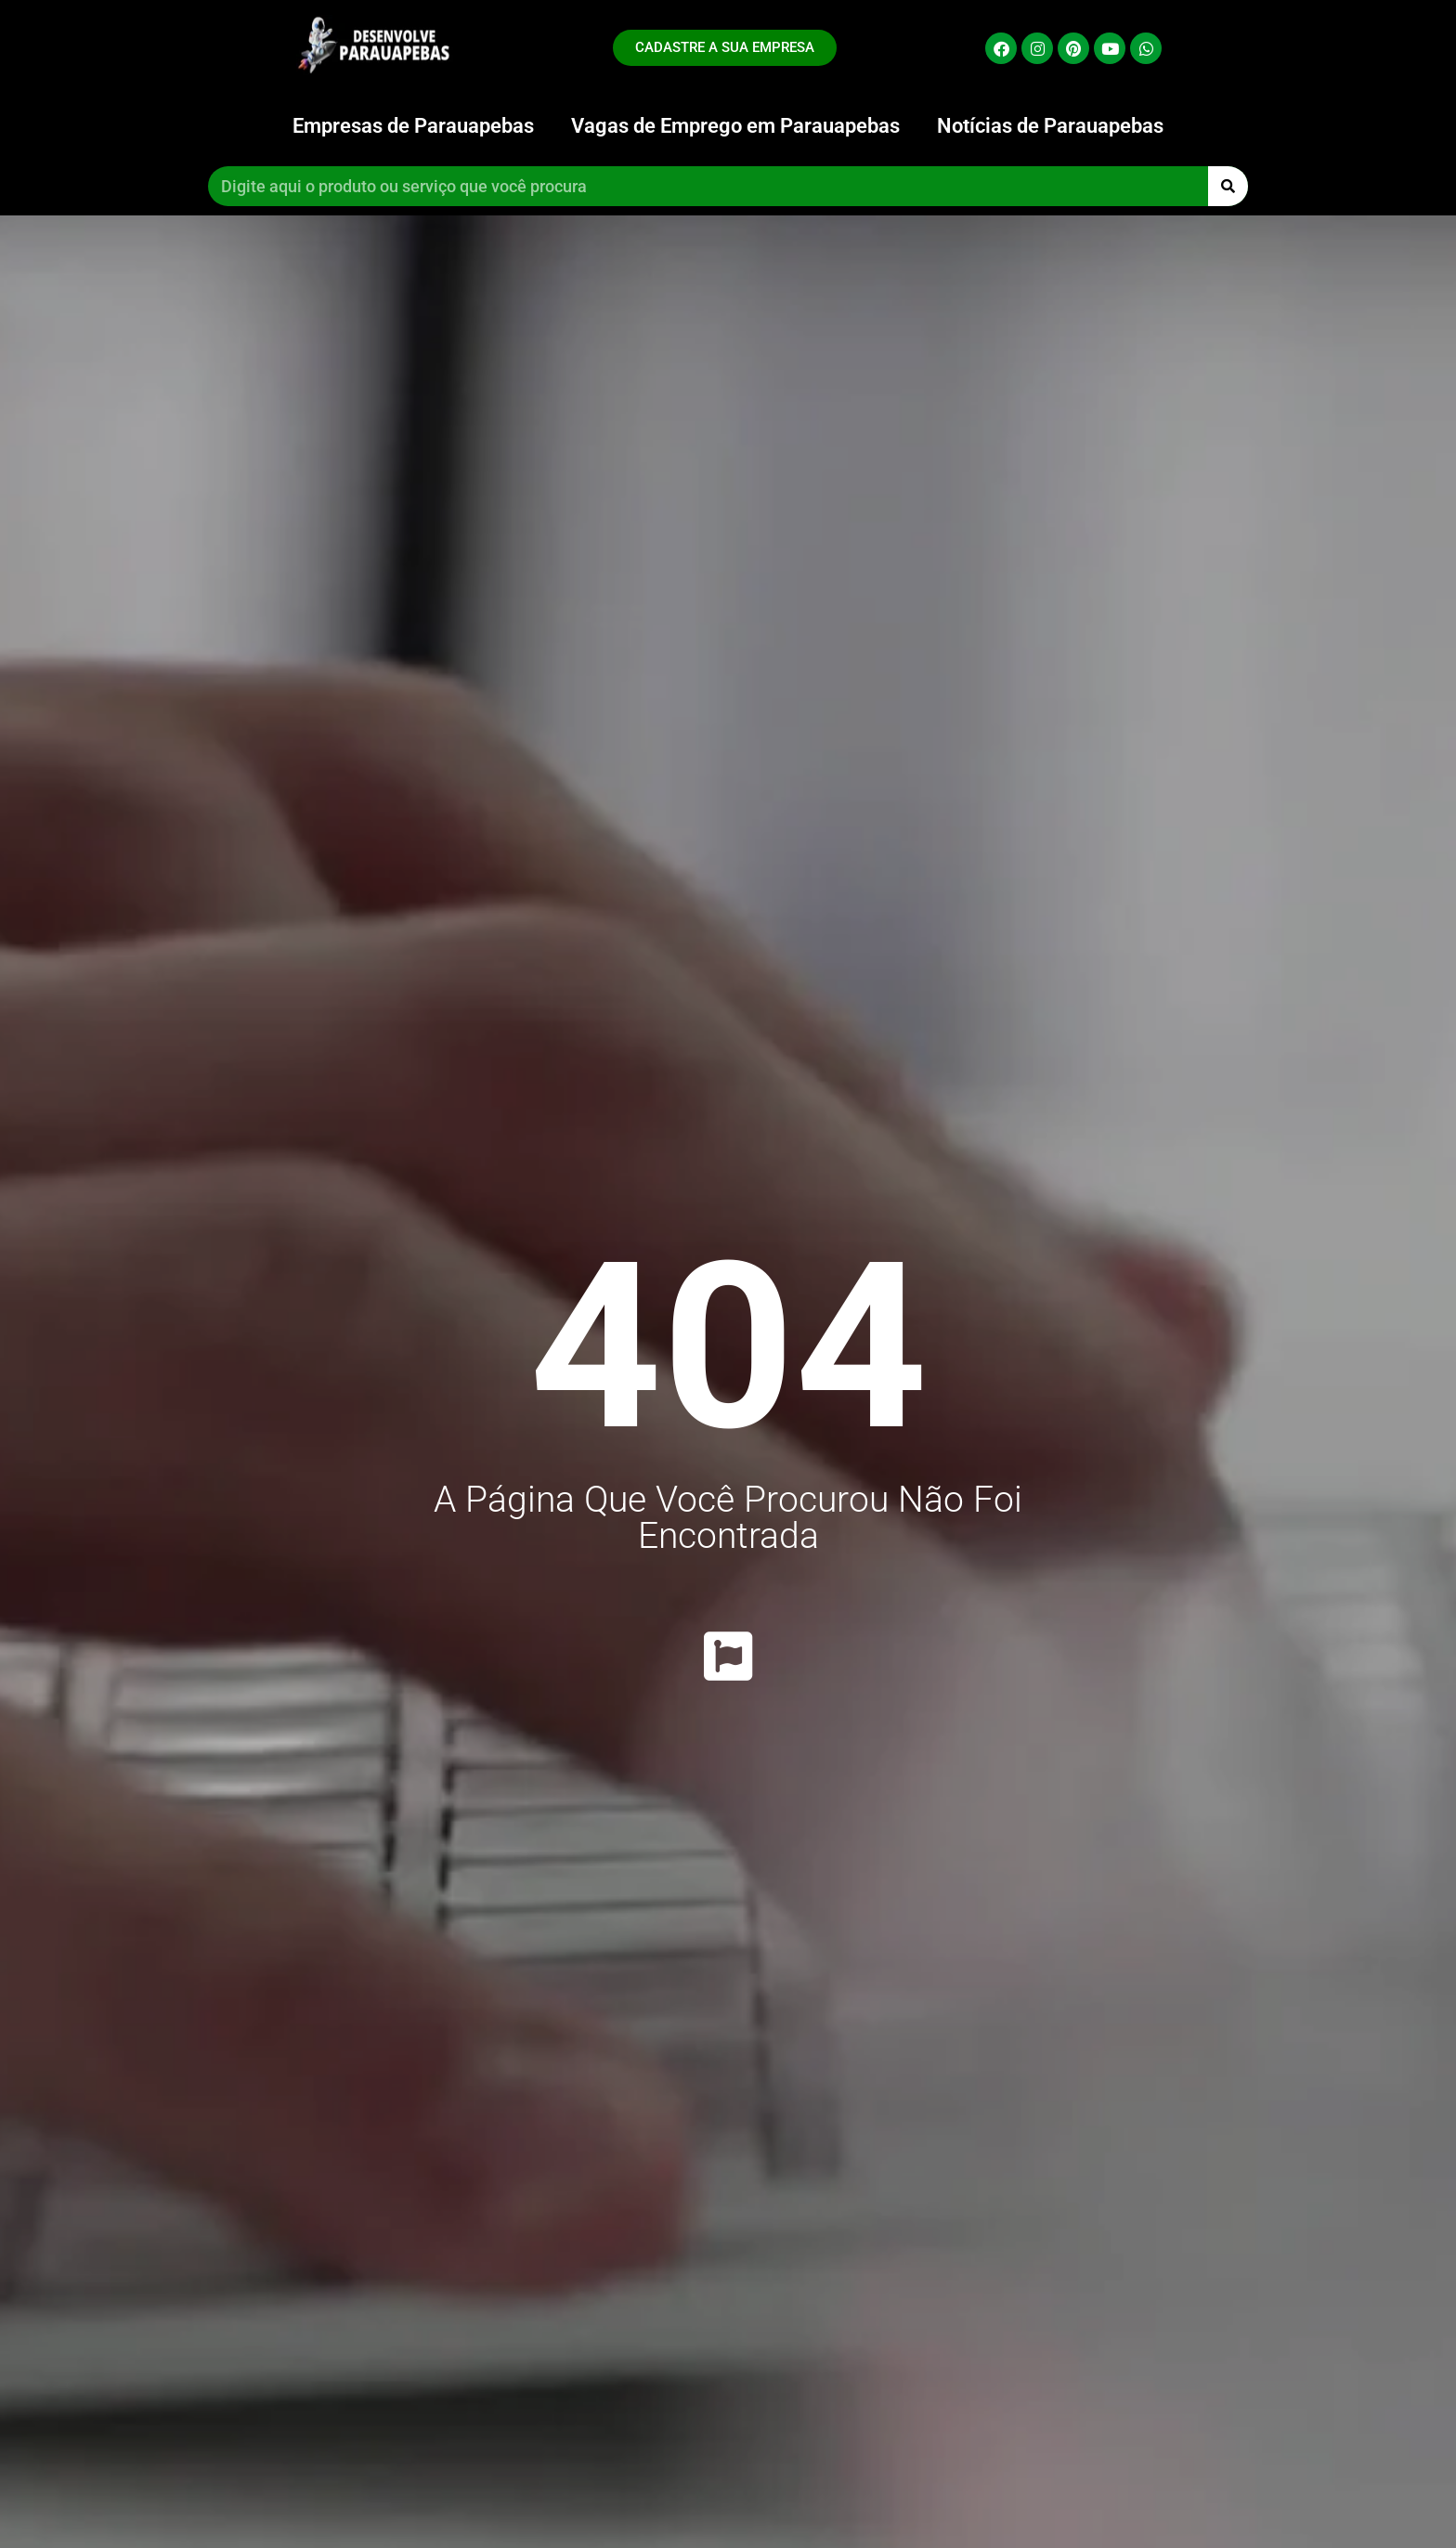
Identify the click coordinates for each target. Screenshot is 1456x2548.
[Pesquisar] (1228, 186)
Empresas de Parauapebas (413, 125)
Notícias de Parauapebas (1050, 125)
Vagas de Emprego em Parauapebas (735, 125)
